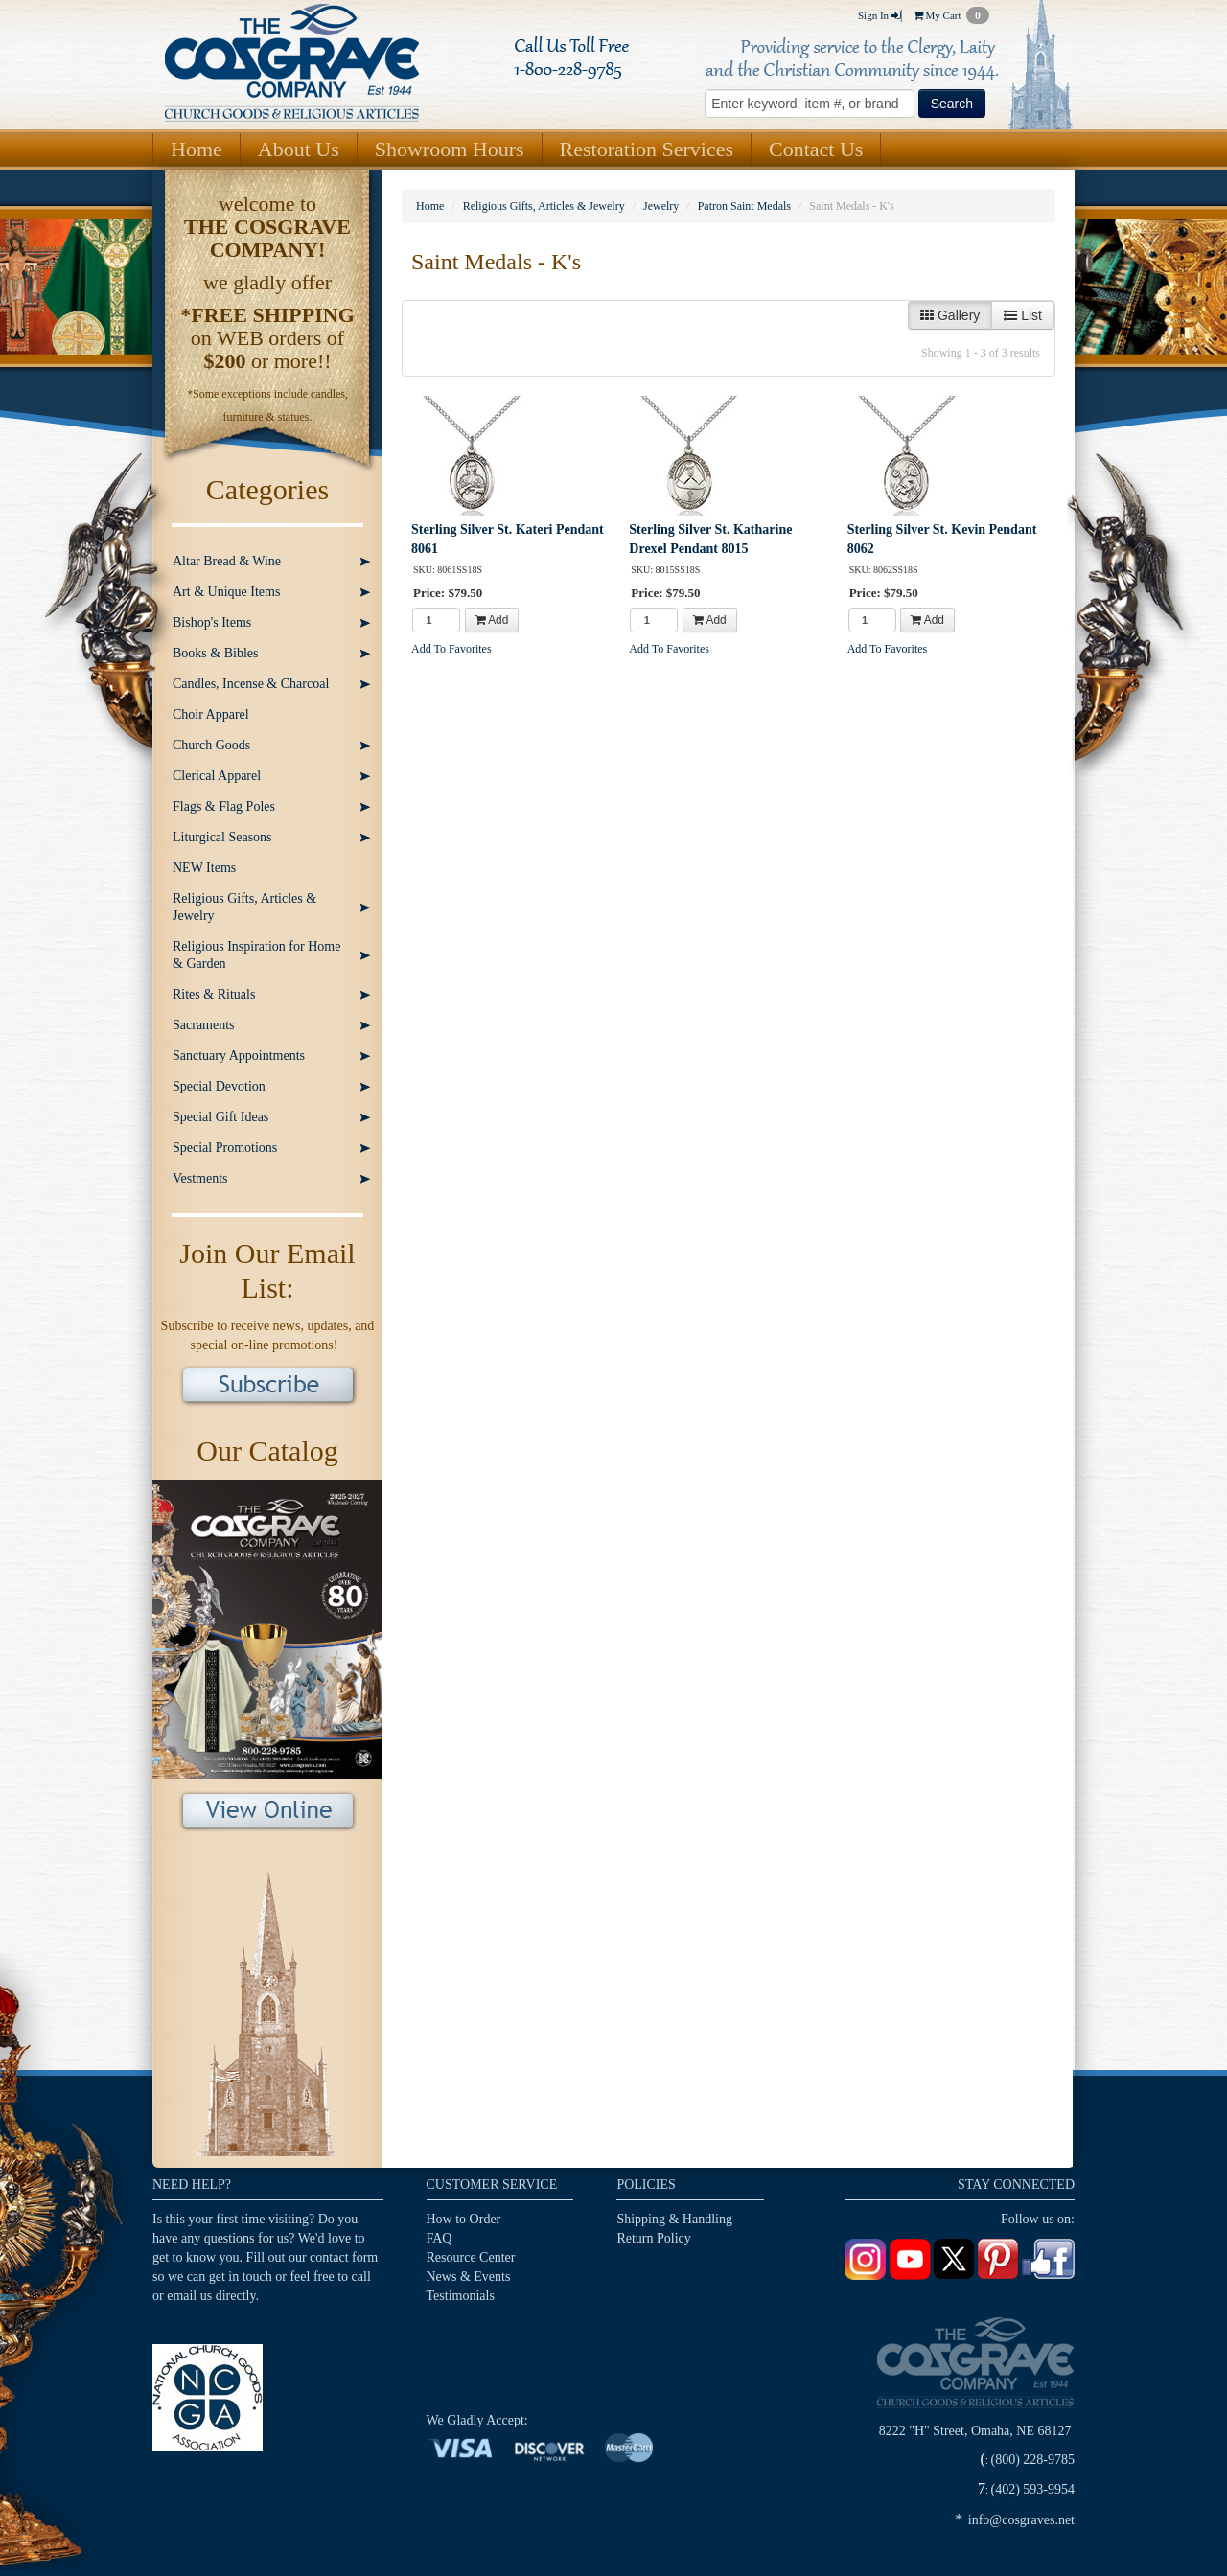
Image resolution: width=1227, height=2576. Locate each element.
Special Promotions (225, 1147)
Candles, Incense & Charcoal (251, 684)
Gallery (950, 315)
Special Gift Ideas (220, 1117)
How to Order (464, 2219)
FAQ (439, 2238)
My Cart (951, 15)
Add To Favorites (451, 649)
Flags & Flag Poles (224, 806)
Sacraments (204, 1025)
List (1023, 315)
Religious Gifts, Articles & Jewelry (244, 907)
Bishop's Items (212, 622)
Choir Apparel (211, 714)
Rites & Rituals (214, 994)
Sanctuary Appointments (239, 1055)
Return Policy (653, 2238)
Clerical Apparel (217, 776)
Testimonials (461, 2295)
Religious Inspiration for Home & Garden (256, 955)
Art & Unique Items (226, 592)
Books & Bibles (215, 653)
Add (492, 620)
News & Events (469, 2276)
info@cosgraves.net (1021, 2520)
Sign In (879, 15)
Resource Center (471, 2257)
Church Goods (211, 745)
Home (196, 149)
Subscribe (268, 1387)
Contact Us (816, 149)
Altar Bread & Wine (227, 561)
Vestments (200, 1178)
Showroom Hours (449, 149)
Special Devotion (219, 1086)
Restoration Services (646, 149)
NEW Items (204, 868)
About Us (298, 149)
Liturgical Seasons (222, 837)
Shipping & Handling (674, 2219)
